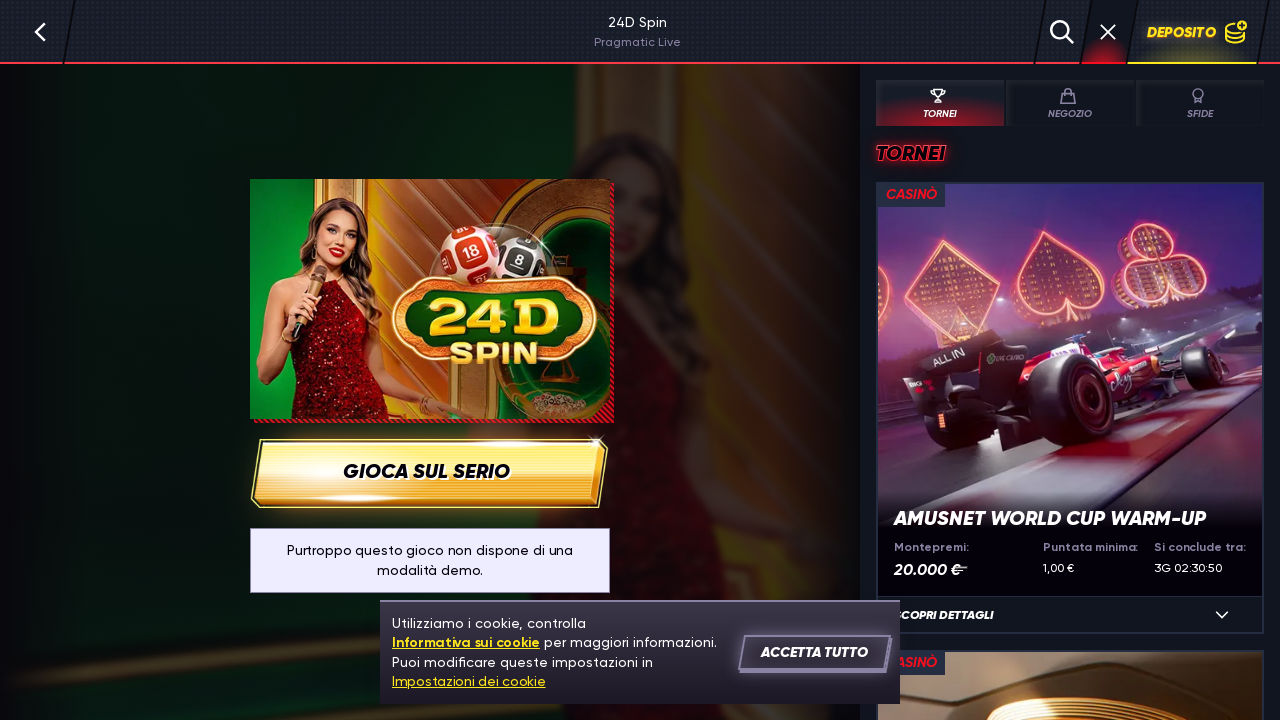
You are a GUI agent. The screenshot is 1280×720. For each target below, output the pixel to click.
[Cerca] (1062, 32)
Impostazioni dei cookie (469, 681)
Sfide (1200, 104)
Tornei (937, 104)
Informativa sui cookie (466, 642)
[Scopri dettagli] (1222, 615)
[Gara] (1108, 32)
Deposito (1197, 32)
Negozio (1067, 104)
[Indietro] (40, 32)
